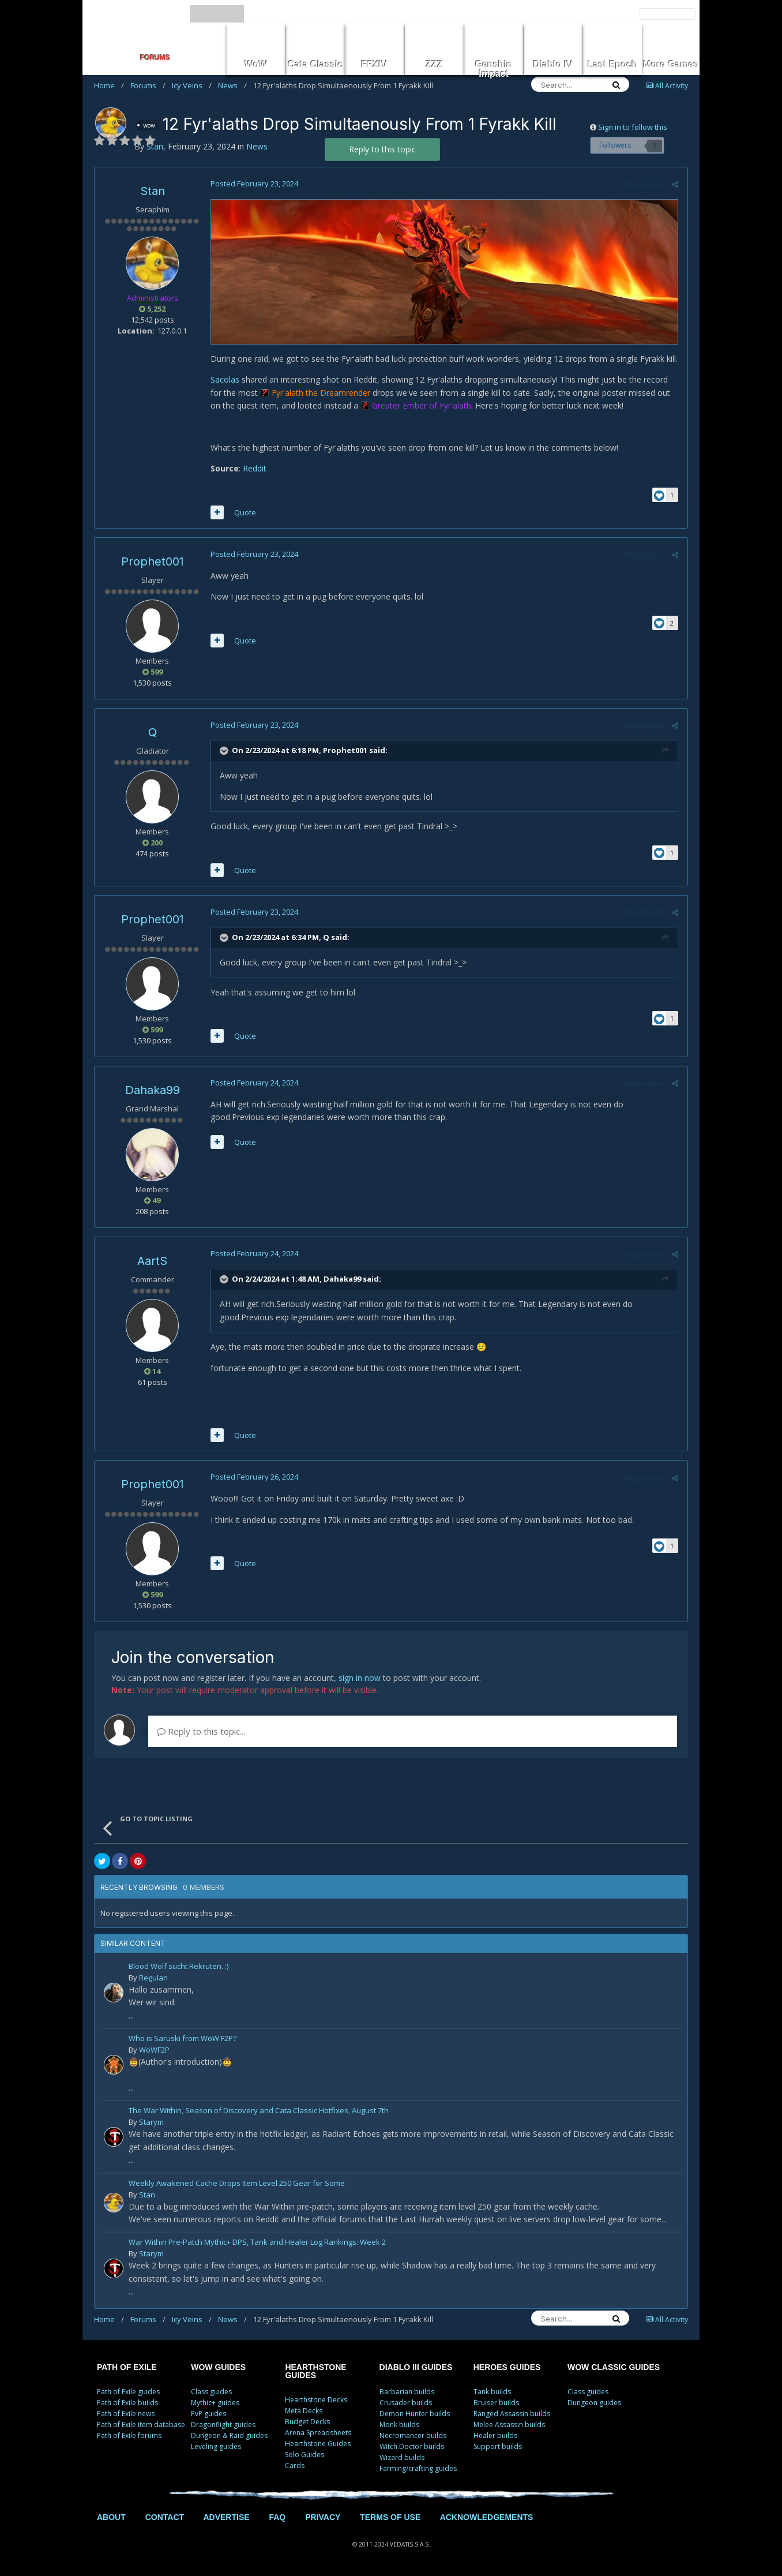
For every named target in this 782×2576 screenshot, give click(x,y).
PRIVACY (322, 2517)
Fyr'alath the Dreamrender (320, 393)
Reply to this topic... (201, 1732)
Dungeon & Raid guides (229, 2435)
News (232, 85)
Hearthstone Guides (318, 2443)
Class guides (211, 2392)
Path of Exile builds (127, 2402)
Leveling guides (216, 2446)
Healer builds (495, 2435)
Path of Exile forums (129, 2435)
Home (109, 85)
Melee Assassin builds (509, 2424)
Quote (244, 512)
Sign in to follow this (632, 127)
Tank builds (492, 2392)
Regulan (153, 1978)
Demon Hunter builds (414, 2413)
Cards (294, 2465)
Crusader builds (405, 2402)
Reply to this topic (382, 149)
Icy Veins (192, 85)
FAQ (277, 2517)
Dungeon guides (594, 2402)
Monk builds (399, 2424)
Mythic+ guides (215, 2402)
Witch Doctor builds (411, 2446)
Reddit (254, 468)
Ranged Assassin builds (511, 2413)
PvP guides (208, 2413)
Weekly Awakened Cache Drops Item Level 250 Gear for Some (237, 2184)
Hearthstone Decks (316, 2400)
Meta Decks (303, 2411)
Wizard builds (401, 2457)
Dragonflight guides (223, 2424)
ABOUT (111, 2517)
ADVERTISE (226, 2517)
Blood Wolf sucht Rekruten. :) (178, 1967)
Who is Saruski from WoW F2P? (182, 2039)
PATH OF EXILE (127, 2367)
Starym (151, 2122)
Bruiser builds (496, 2402)
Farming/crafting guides (418, 2468)
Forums (148, 85)
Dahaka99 (152, 1090)
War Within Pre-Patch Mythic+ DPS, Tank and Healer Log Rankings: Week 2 (257, 2243)
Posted (254, 183)
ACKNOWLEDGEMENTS (486, 2517)
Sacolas (224, 380)
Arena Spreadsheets (318, 2433)
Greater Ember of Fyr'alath (421, 405)
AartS (152, 1261)
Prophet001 (152, 561)
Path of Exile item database (141, 2424)
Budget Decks (307, 2422)
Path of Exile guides (128, 2392)
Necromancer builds (412, 2435)
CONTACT (164, 2517)
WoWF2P (154, 2050)
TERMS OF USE (390, 2517)
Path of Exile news (126, 2413)
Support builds (497, 2446)
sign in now (360, 1678)
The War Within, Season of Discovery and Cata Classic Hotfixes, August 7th (259, 2111)
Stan (152, 191)
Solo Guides (304, 2454)
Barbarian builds (406, 2392)
